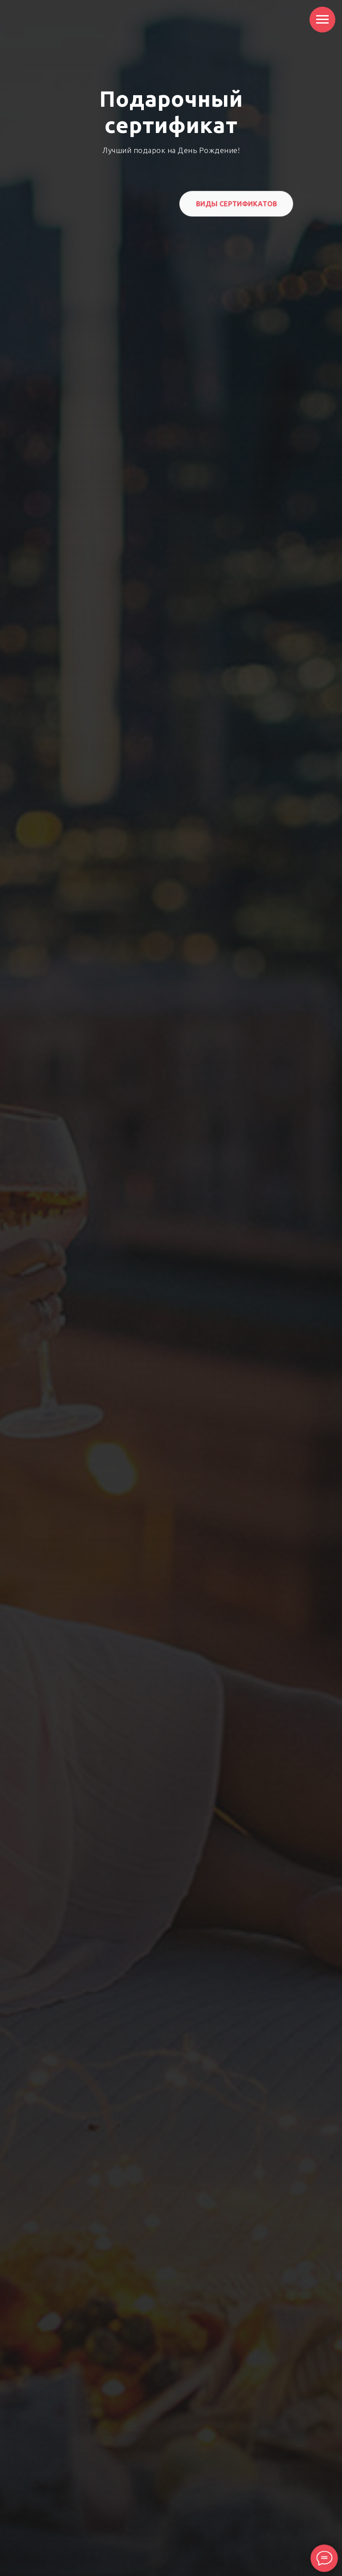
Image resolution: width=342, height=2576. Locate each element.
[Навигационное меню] (322, 19)
